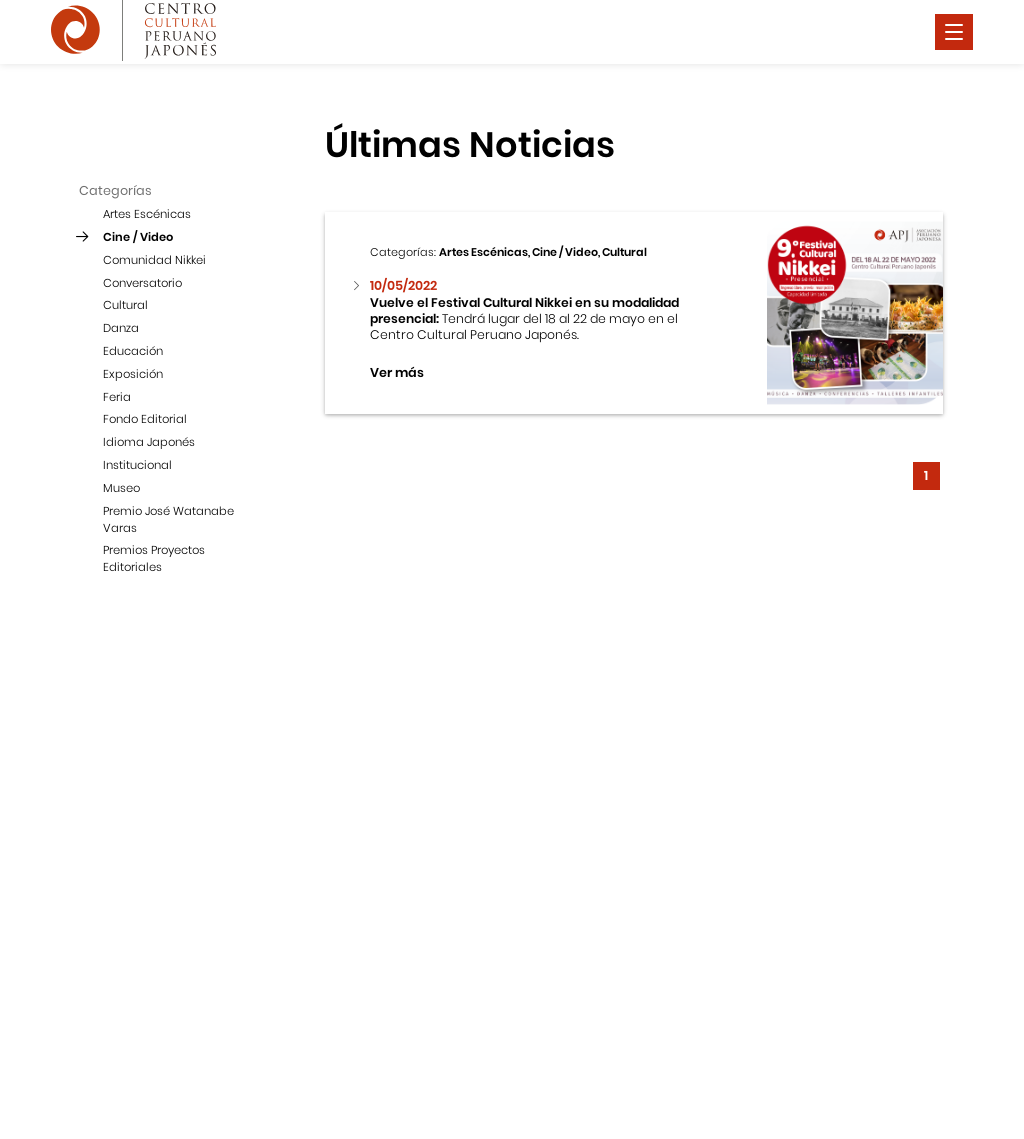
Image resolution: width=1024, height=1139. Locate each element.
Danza (121, 328)
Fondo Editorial (145, 419)
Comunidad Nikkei (154, 260)
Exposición (133, 374)
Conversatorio (142, 283)
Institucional (137, 465)
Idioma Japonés (149, 442)
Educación (133, 351)
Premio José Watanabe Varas (168, 519)
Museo (121, 488)
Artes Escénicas (147, 214)
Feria (117, 397)
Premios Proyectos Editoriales (154, 558)
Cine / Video (138, 237)
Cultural (125, 305)
